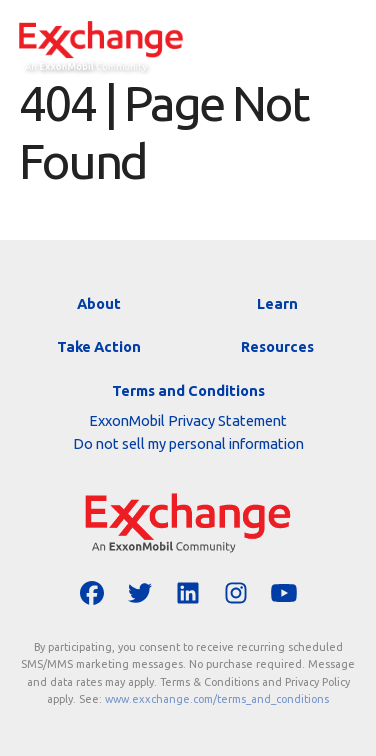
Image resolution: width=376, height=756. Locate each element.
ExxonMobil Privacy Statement (188, 420)
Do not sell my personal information (188, 443)
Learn (277, 303)
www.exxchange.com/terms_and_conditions (217, 699)
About (99, 303)
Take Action (99, 346)
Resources (277, 346)
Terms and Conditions (188, 390)
